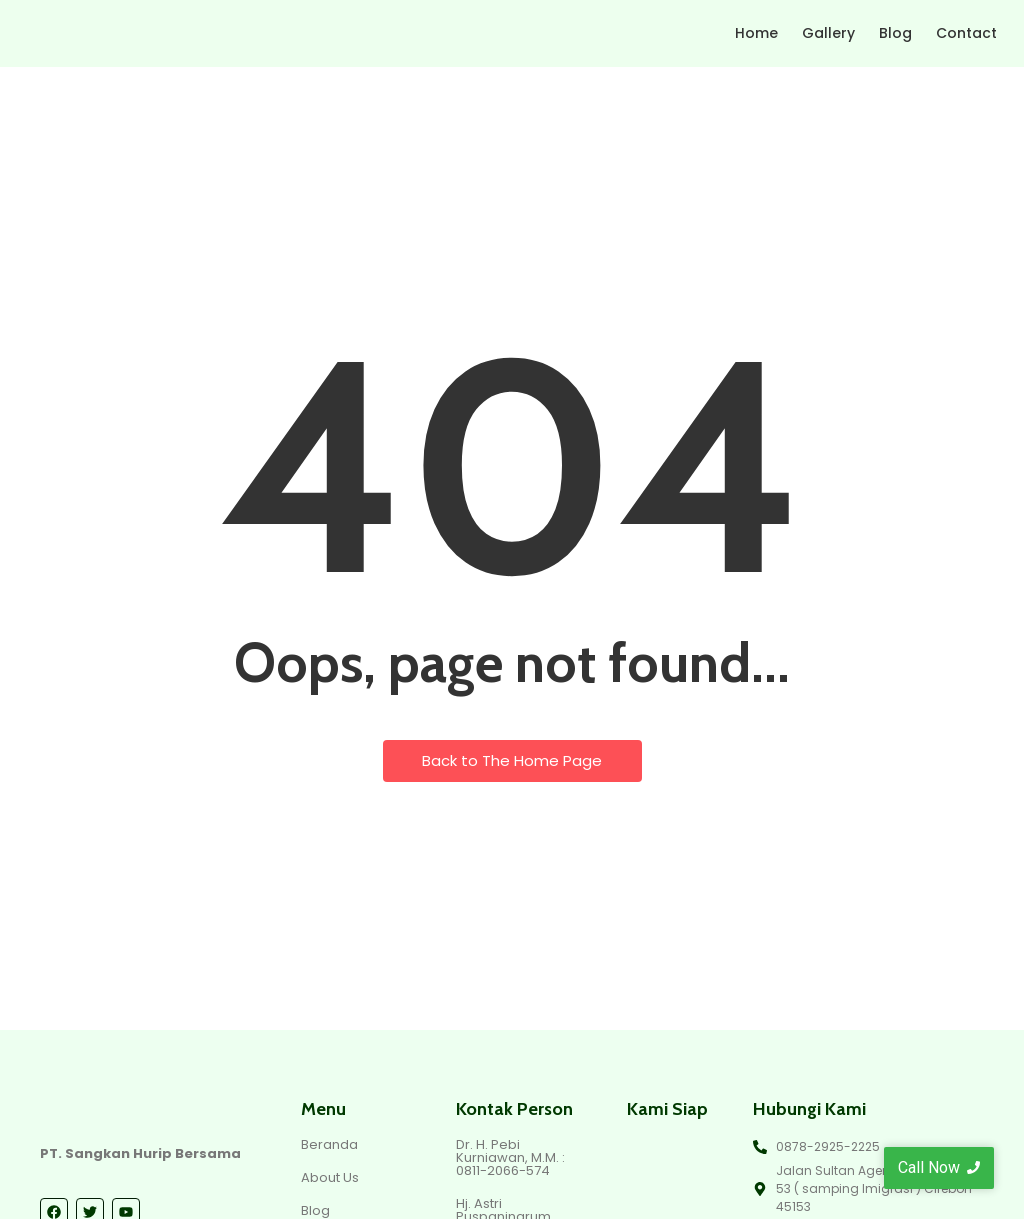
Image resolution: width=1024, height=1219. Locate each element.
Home (756, 33)
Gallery (828, 33)
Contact (966, 33)
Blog (895, 33)
